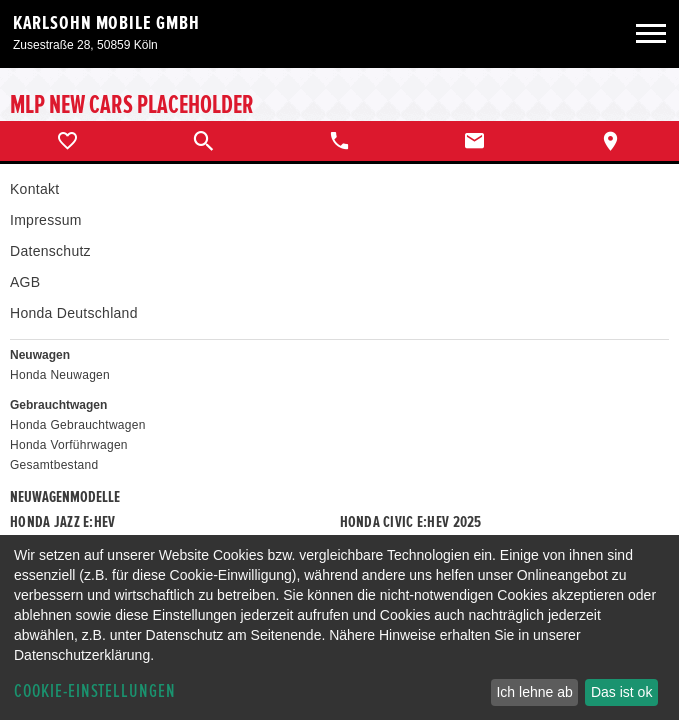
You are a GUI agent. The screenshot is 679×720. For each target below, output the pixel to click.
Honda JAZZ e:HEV (62, 522)
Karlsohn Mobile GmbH (106, 23)
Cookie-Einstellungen (95, 691)
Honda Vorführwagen (69, 445)
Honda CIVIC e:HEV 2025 (411, 522)
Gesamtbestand (54, 465)
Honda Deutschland (74, 313)
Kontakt (34, 189)
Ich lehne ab (534, 692)
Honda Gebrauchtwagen (78, 425)
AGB (25, 282)
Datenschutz (50, 251)
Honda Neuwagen (60, 375)
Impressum (46, 220)
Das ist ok (621, 692)
